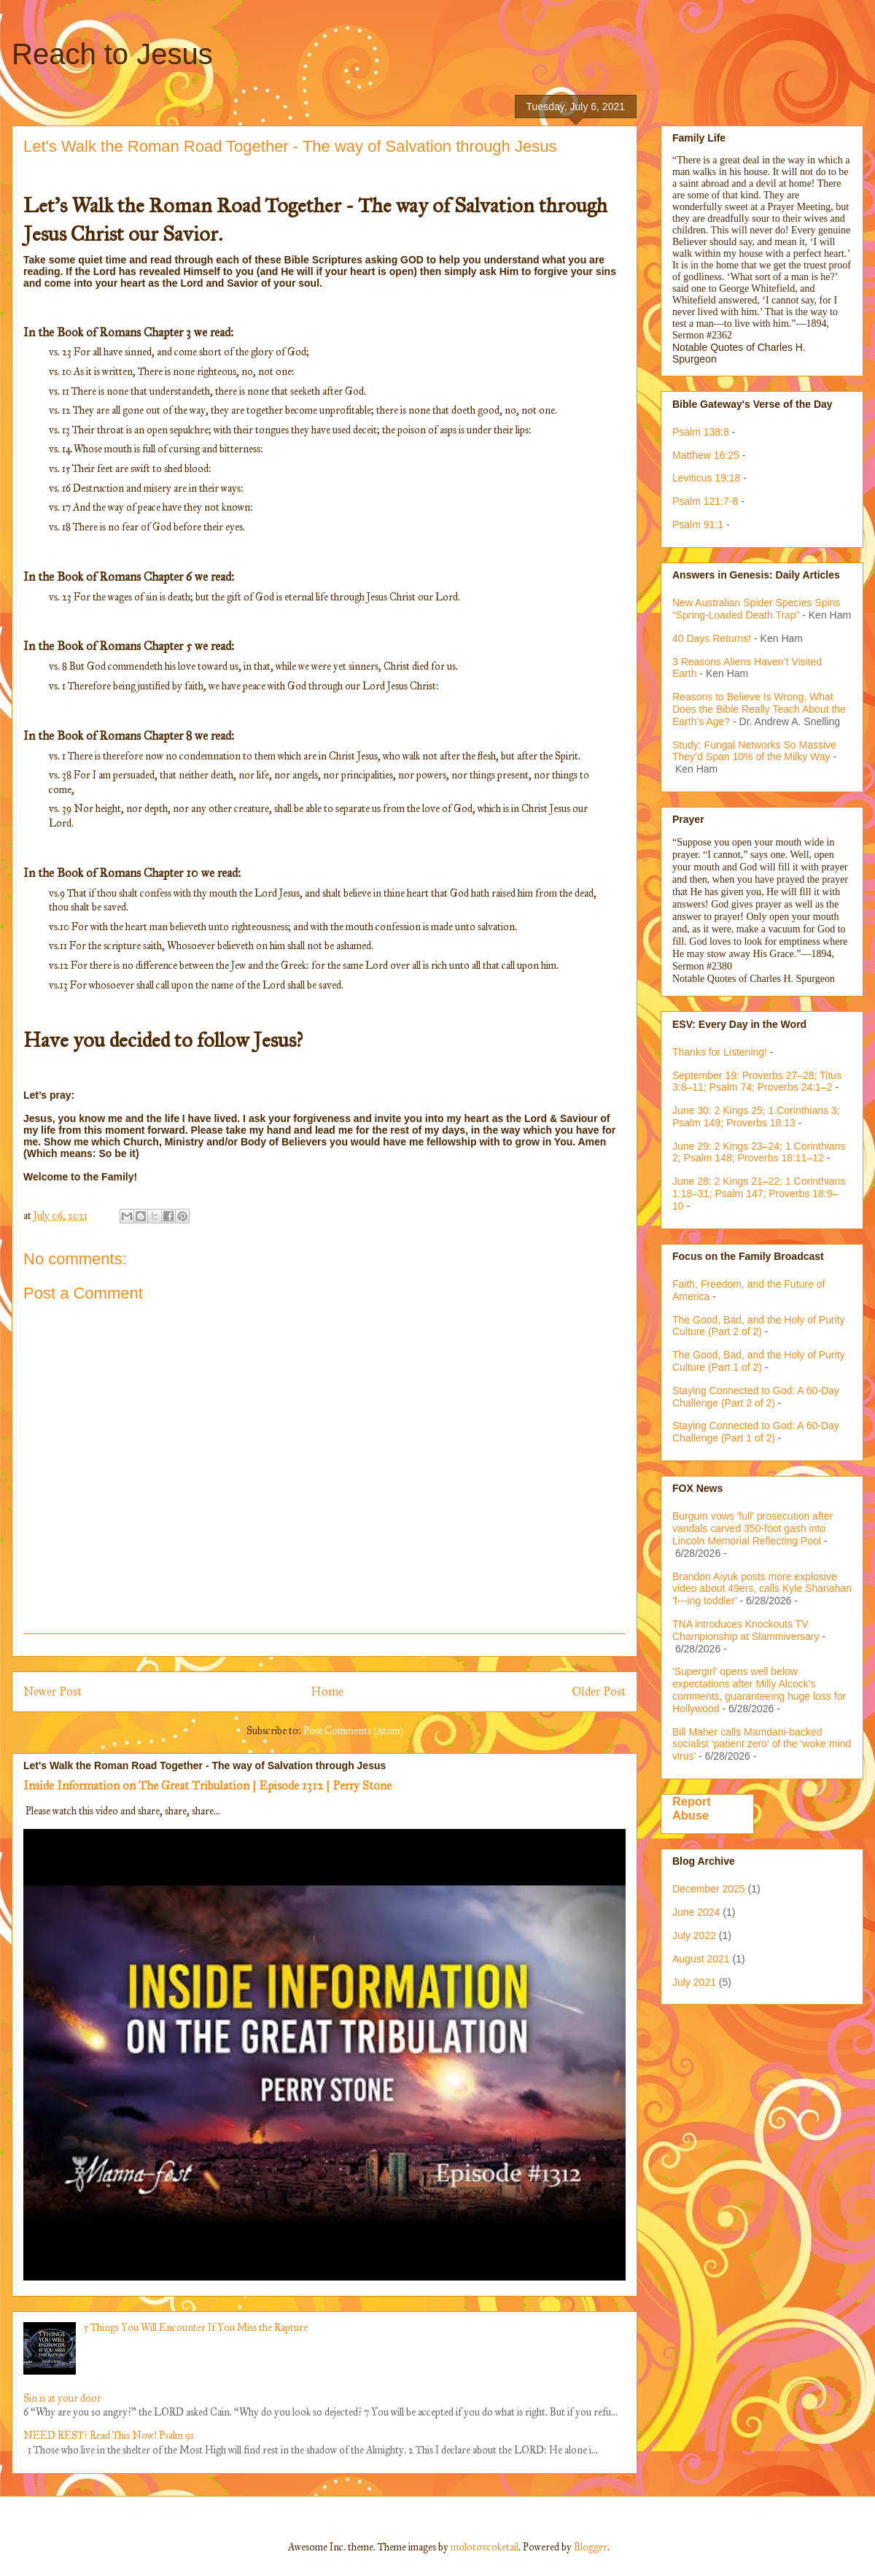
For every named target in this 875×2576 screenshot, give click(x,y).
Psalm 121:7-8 (705, 501)
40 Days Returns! (711, 638)
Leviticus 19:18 (706, 478)
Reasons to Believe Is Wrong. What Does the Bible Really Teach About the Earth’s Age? (759, 709)
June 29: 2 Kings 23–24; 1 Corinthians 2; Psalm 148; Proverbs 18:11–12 (758, 1152)
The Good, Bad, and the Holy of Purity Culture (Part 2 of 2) (758, 1326)
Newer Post (52, 1691)
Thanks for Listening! (719, 1052)
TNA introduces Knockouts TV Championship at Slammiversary (746, 1630)
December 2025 (708, 1889)
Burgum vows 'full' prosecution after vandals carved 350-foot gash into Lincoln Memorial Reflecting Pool (752, 1528)
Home (327, 1691)
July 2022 (694, 1935)
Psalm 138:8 (700, 432)
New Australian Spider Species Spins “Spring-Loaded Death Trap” (756, 609)
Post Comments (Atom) (353, 1731)
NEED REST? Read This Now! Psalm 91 (108, 2435)
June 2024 (696, 1912)
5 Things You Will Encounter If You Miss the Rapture (196, 2327)
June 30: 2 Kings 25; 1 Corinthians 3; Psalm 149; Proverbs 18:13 (756, 1117)
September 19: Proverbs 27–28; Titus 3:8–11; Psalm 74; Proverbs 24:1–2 (756, 1082)
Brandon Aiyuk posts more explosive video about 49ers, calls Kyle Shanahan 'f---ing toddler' (762, 1589)
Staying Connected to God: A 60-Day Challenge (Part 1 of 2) (755, 1432)
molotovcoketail (484, 2547)
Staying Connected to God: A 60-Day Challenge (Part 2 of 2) (755, 1397)
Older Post (599, 1691)
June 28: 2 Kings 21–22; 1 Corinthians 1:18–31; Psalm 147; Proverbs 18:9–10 (758, 1193)
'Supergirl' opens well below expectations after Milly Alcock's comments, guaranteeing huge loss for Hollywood (759, 1690)
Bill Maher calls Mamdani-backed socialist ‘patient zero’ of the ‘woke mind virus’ (761, 1744)
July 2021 (694, 1982)
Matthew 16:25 (705, 455)
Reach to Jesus (112, 54)
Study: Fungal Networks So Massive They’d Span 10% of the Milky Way (754, 751)
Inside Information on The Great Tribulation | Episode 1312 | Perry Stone (207, 1785)
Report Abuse (691, 1808)
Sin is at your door (62, 2398)
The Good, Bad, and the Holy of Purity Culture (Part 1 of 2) (758, 1361)
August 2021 (701, 1959)
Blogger (590, 2547)
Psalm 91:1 (697, 524)
